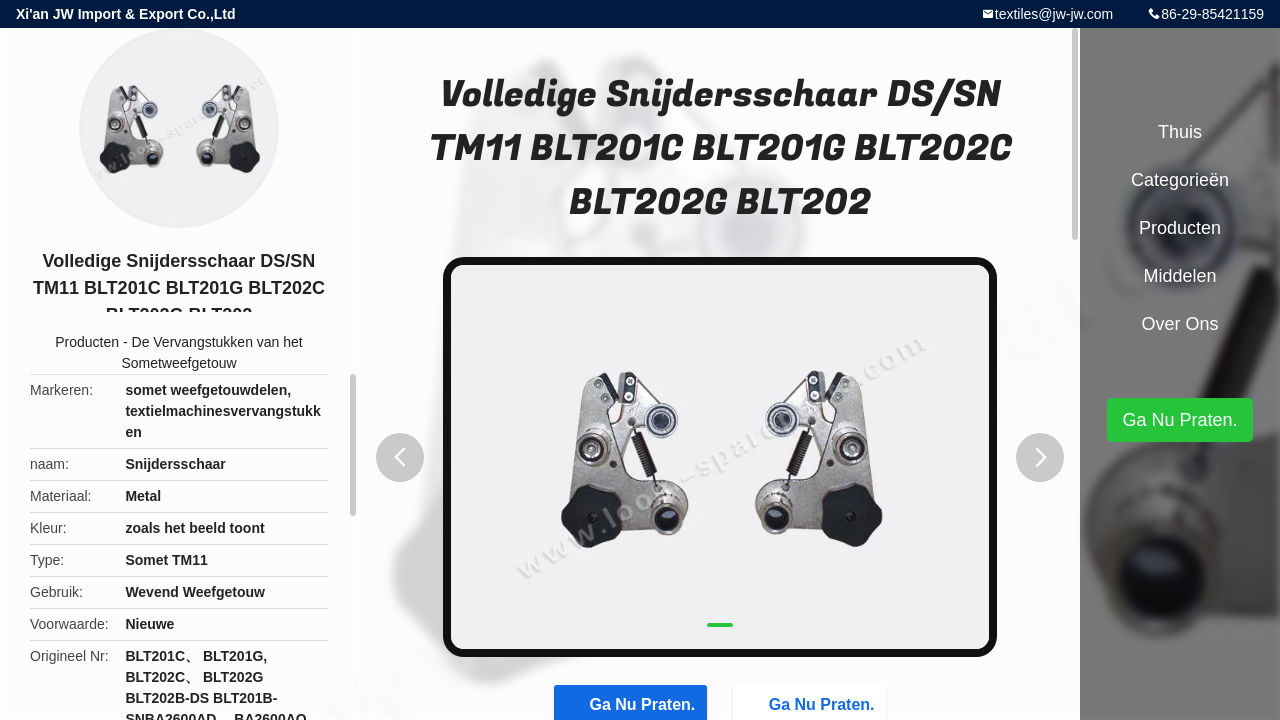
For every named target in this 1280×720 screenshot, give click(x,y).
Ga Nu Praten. (1179, 420)
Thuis (1180, 132)
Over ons (1179, 324)
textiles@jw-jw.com (1054, 14)
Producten (87, 342)
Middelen (1179, 276)
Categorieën (1180, 180)
